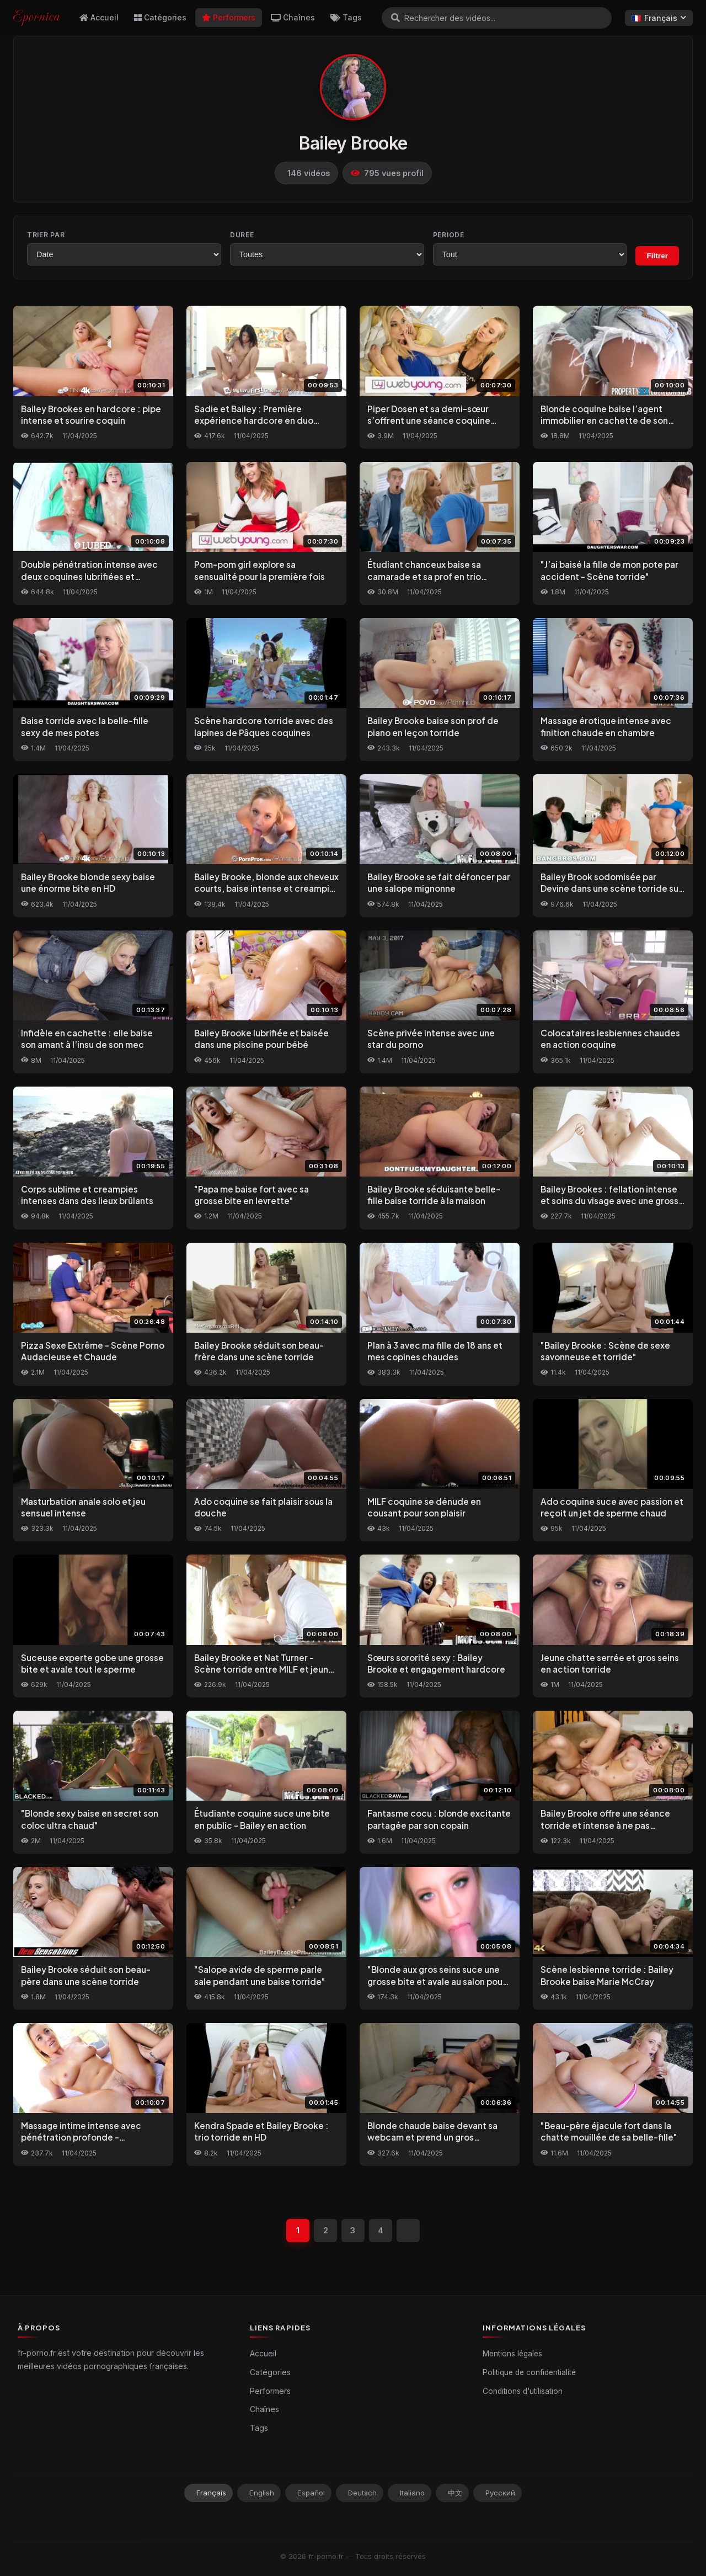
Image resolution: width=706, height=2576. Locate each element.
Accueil (99, 17)
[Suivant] (408, 2230)
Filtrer (657, 256)
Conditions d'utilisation (523, 2391)
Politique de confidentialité (529, 2372)
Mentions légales (512, 2353)
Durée (242, 235)
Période (448, 235)
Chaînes (293, 17)
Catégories (160, 17)
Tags (346, 17)
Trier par (46, 235)
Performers (228, 17)
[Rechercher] (395, 17)
